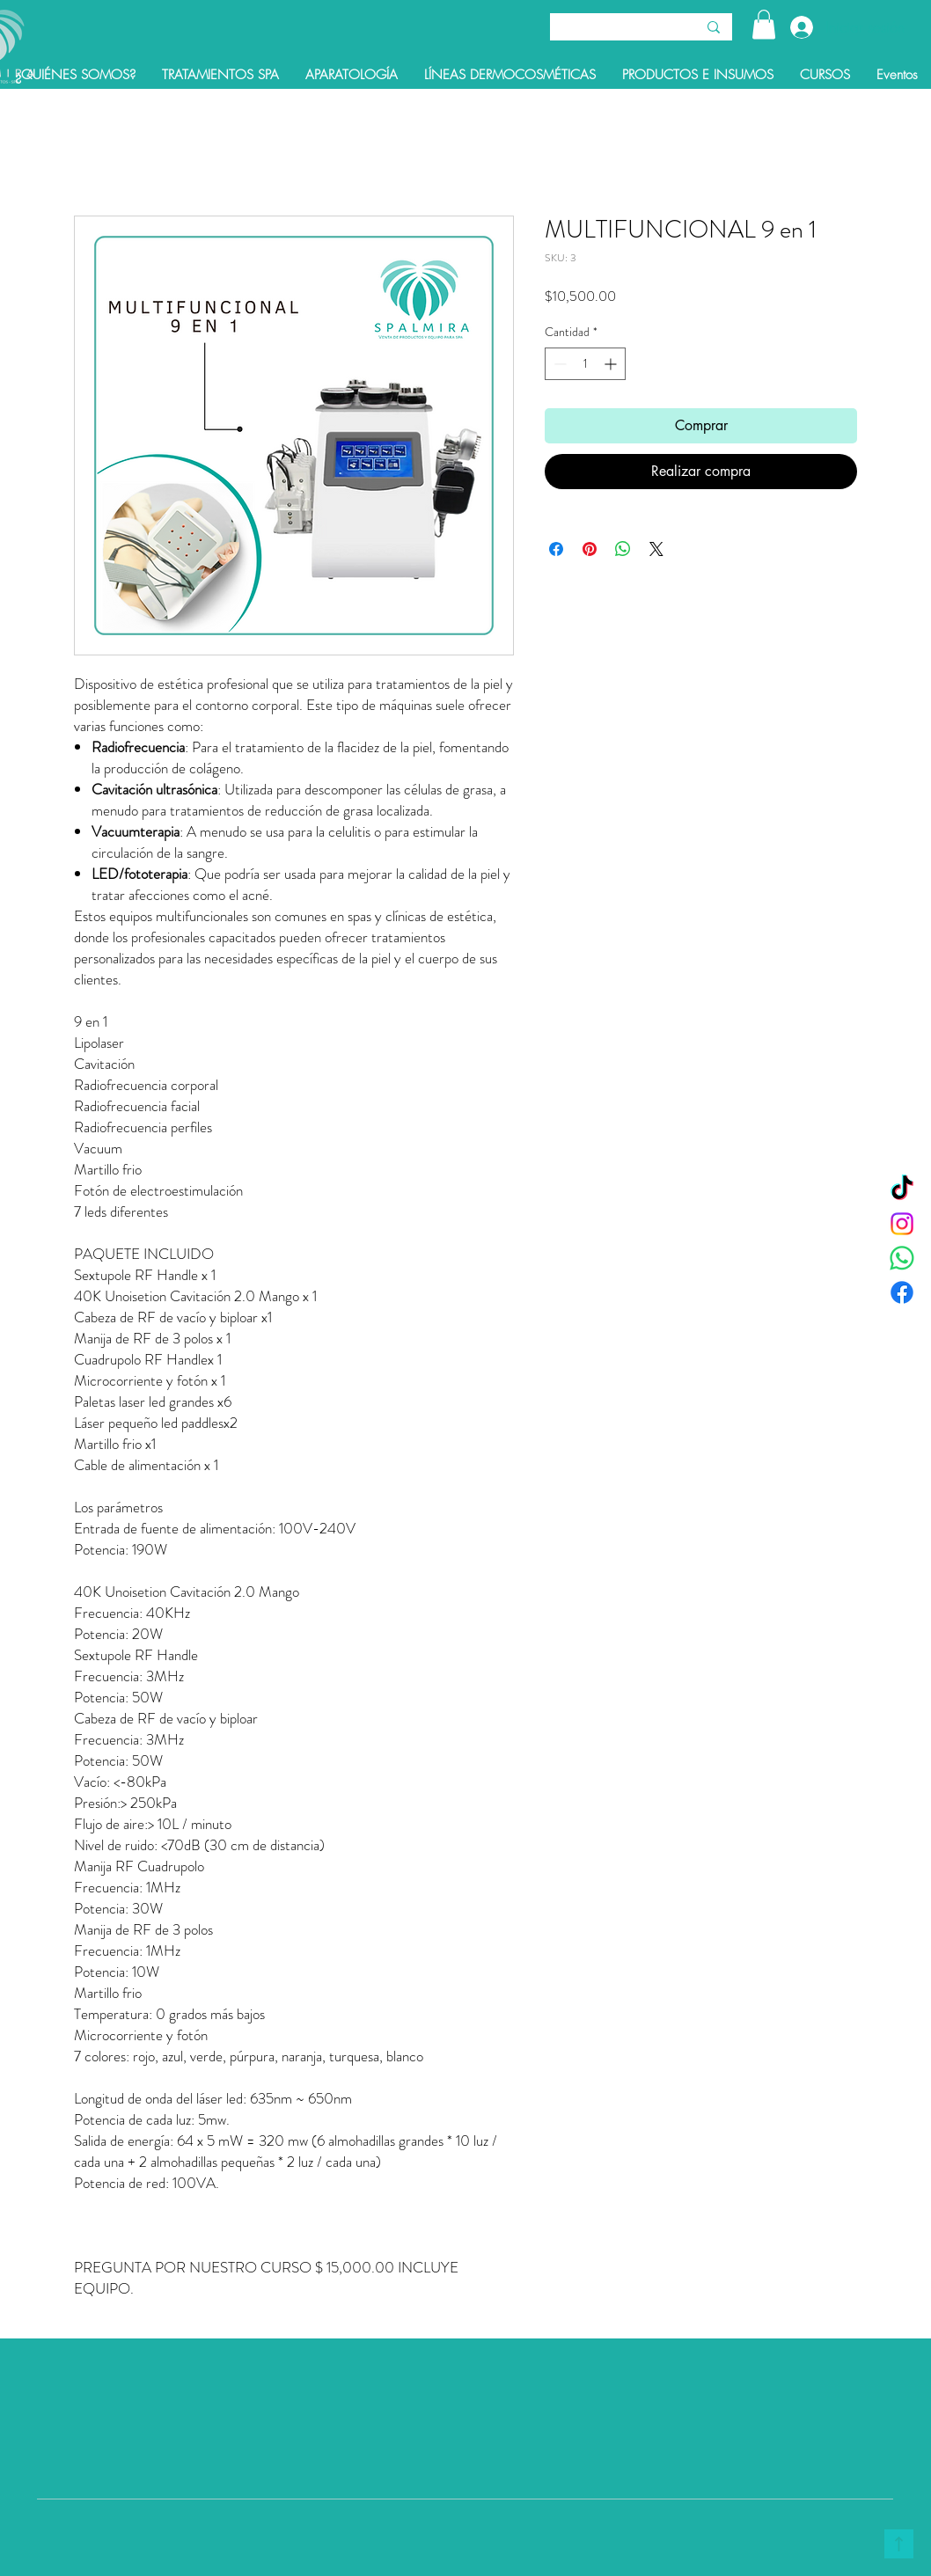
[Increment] (612, 363)
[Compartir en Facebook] (556, 549)
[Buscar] (609, 29)
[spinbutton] (585, 363)
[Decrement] (558, 363)
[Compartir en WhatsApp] (623, 549)
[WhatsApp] (902, 1258)
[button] (763, 24)
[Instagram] (902, 1224)
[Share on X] (656, 549)
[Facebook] (902, 1292)
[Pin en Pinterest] (589, 549)
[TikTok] (902, 1189)
